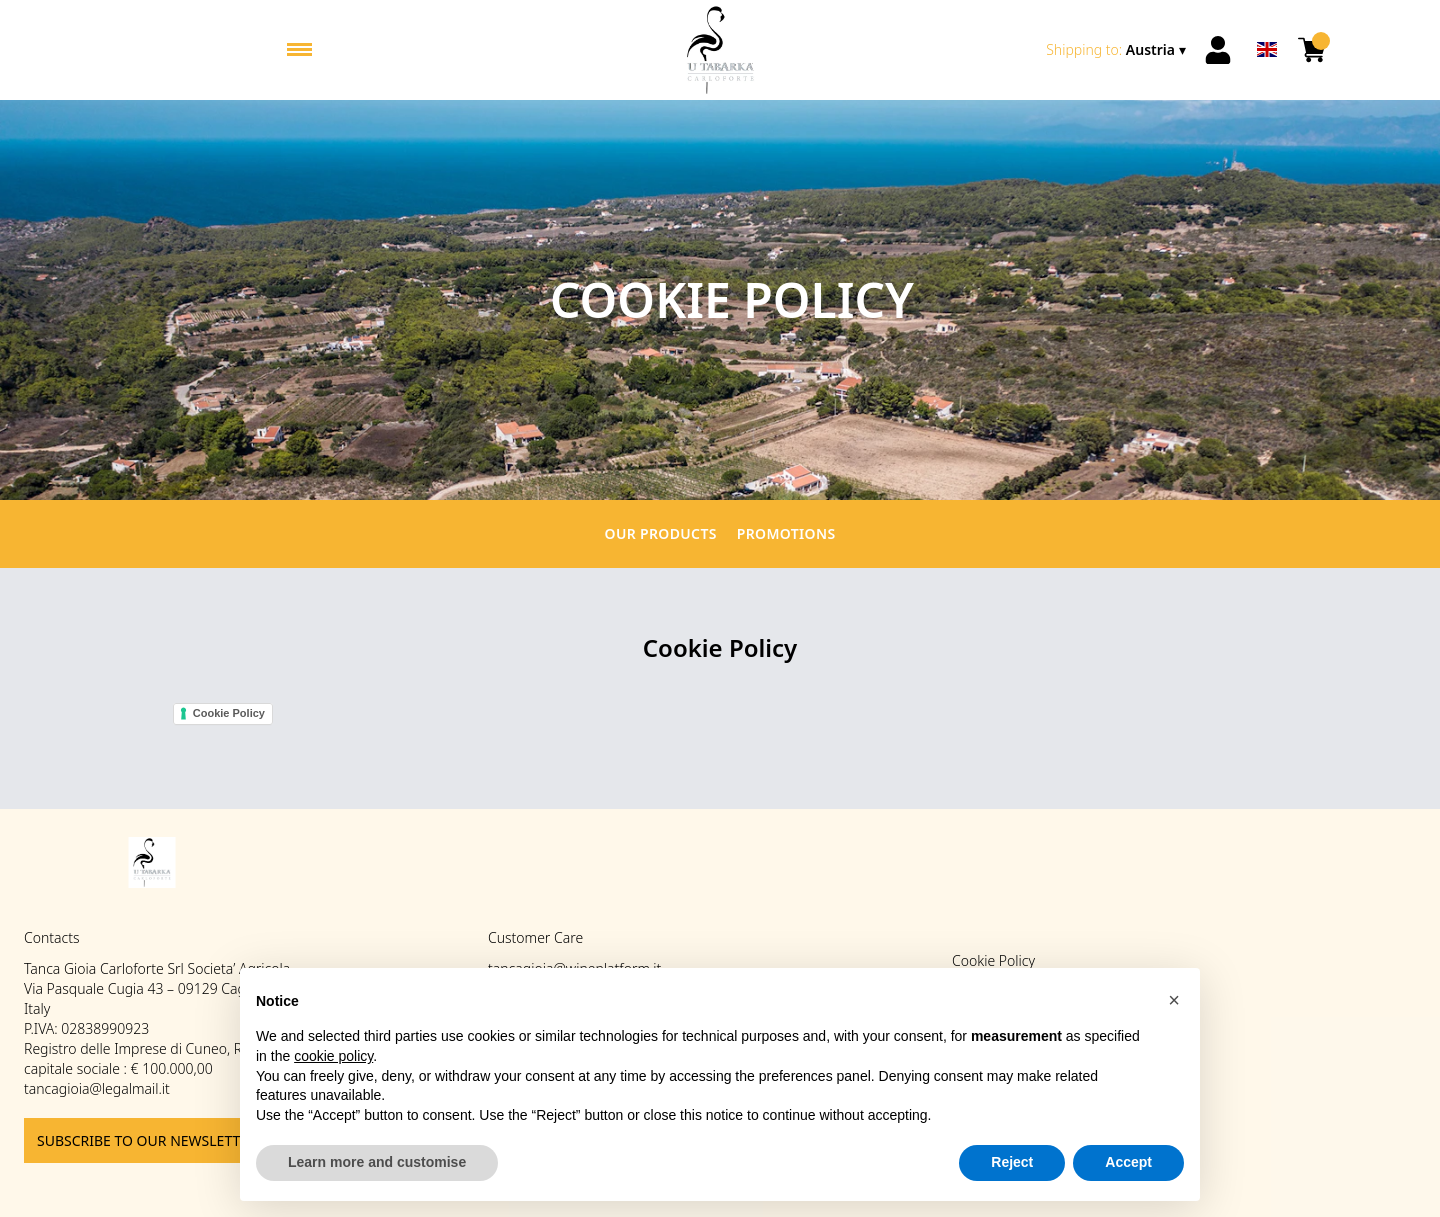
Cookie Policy (229, 713)
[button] (1174, 1000)
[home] (720, 50)
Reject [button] (1012, 1163)
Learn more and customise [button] (377, 1163)
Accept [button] (1128, 1163)
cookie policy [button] (333, 1056)
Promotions (786, 533)
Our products (661, 533)
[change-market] (1118, 50)
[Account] (1218, 50)
